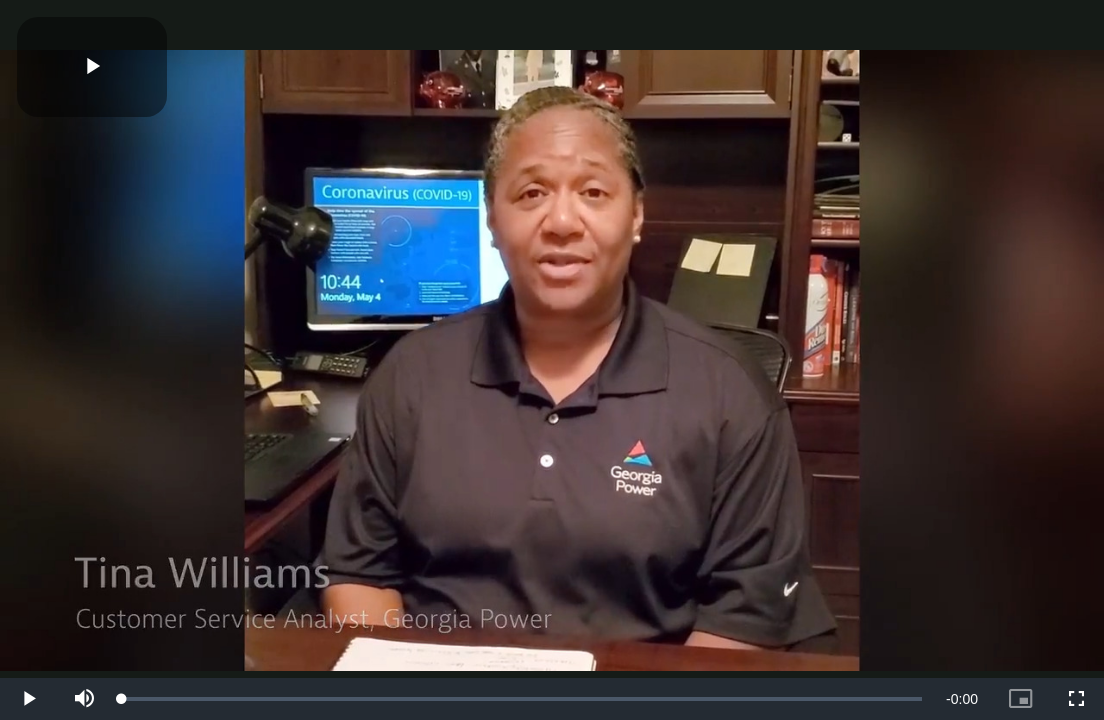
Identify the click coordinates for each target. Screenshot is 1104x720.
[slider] (522, 699)
